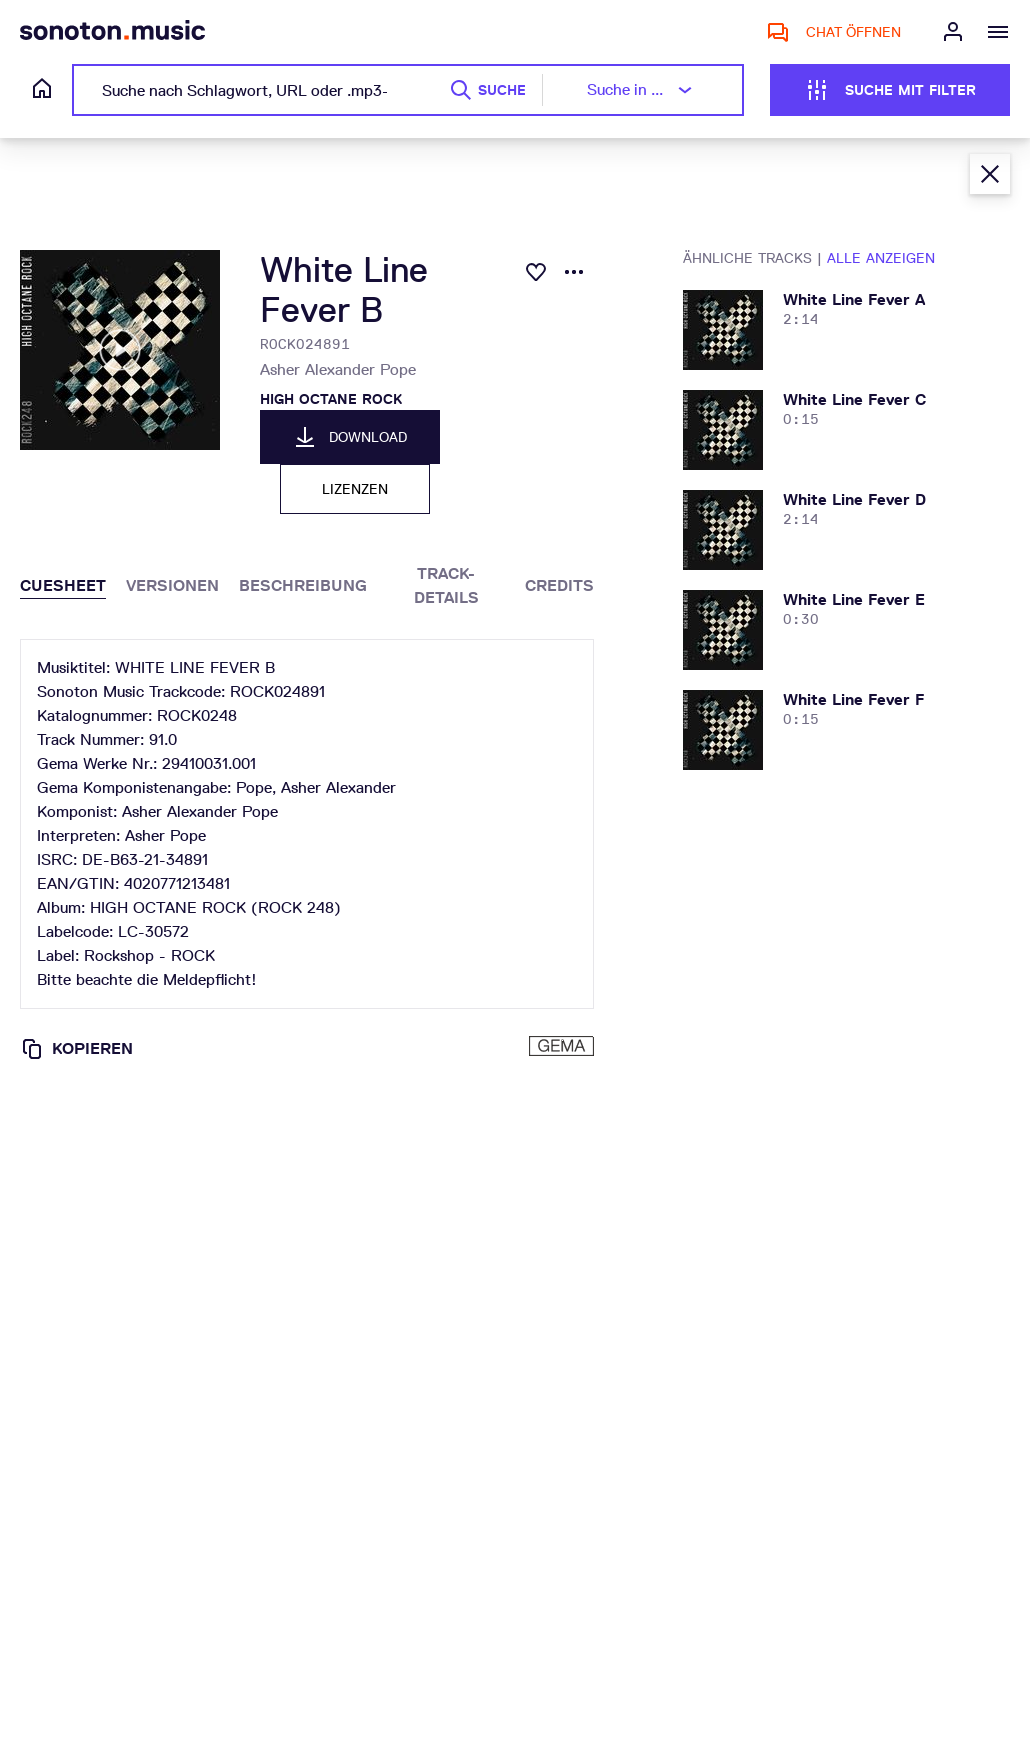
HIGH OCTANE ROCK (331, 399)
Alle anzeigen (881, 258)
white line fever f (853, 699)
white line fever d (854, 499)
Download (350, 437)
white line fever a (854, 299)
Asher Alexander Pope (338, 369)
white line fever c (854, 399)
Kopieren (76, 1049)
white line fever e (854, 599)
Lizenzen (355, 489)
